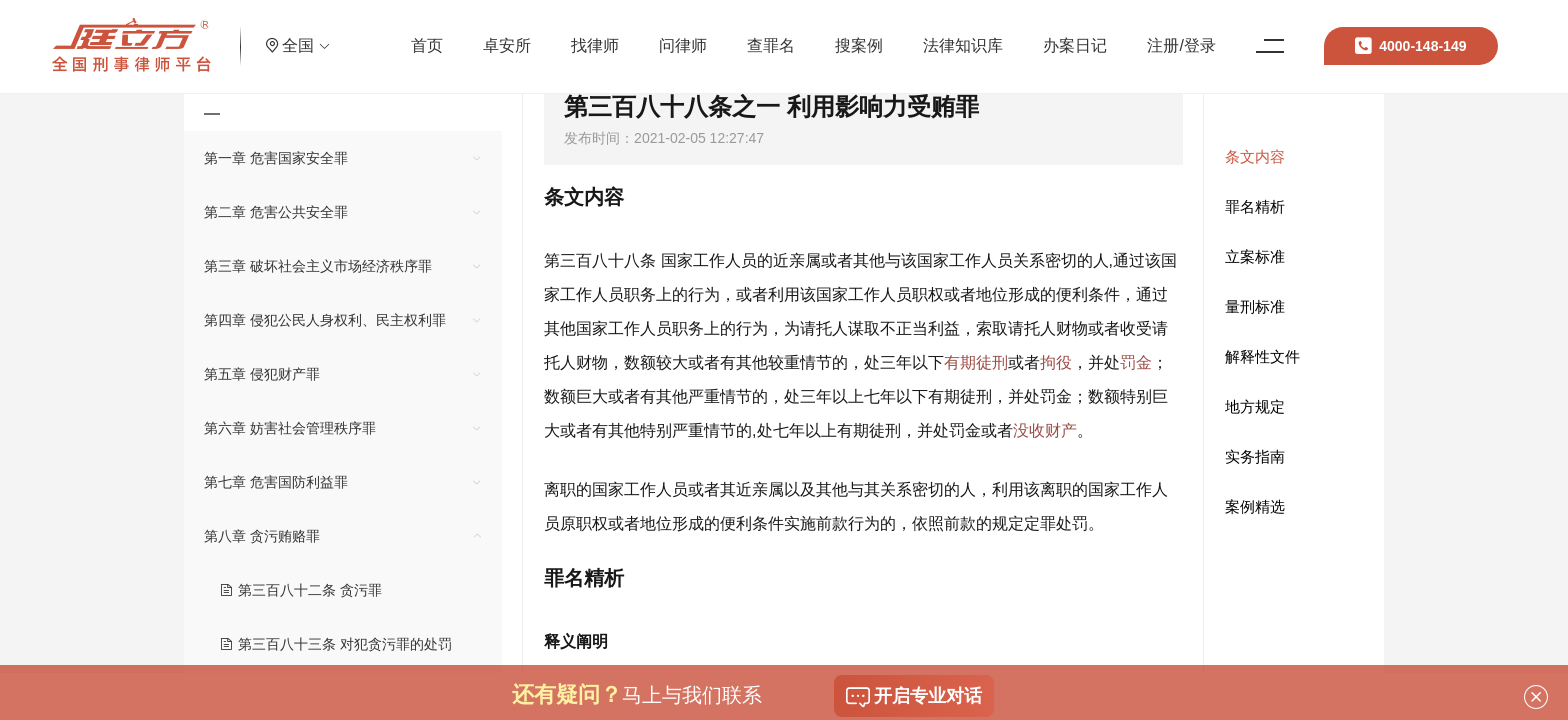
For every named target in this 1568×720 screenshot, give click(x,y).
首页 (436, 34)
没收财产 (1045, 430)
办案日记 (1084, 34)
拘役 (1056, 362)
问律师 (692, 34)
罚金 (1136, 362)
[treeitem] (343, 158)
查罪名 (780, 34)
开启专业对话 (914, 697)
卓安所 (516, 34)
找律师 (604, 34)
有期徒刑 (976, 362)
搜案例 (868, 34)
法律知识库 (972, 34)
